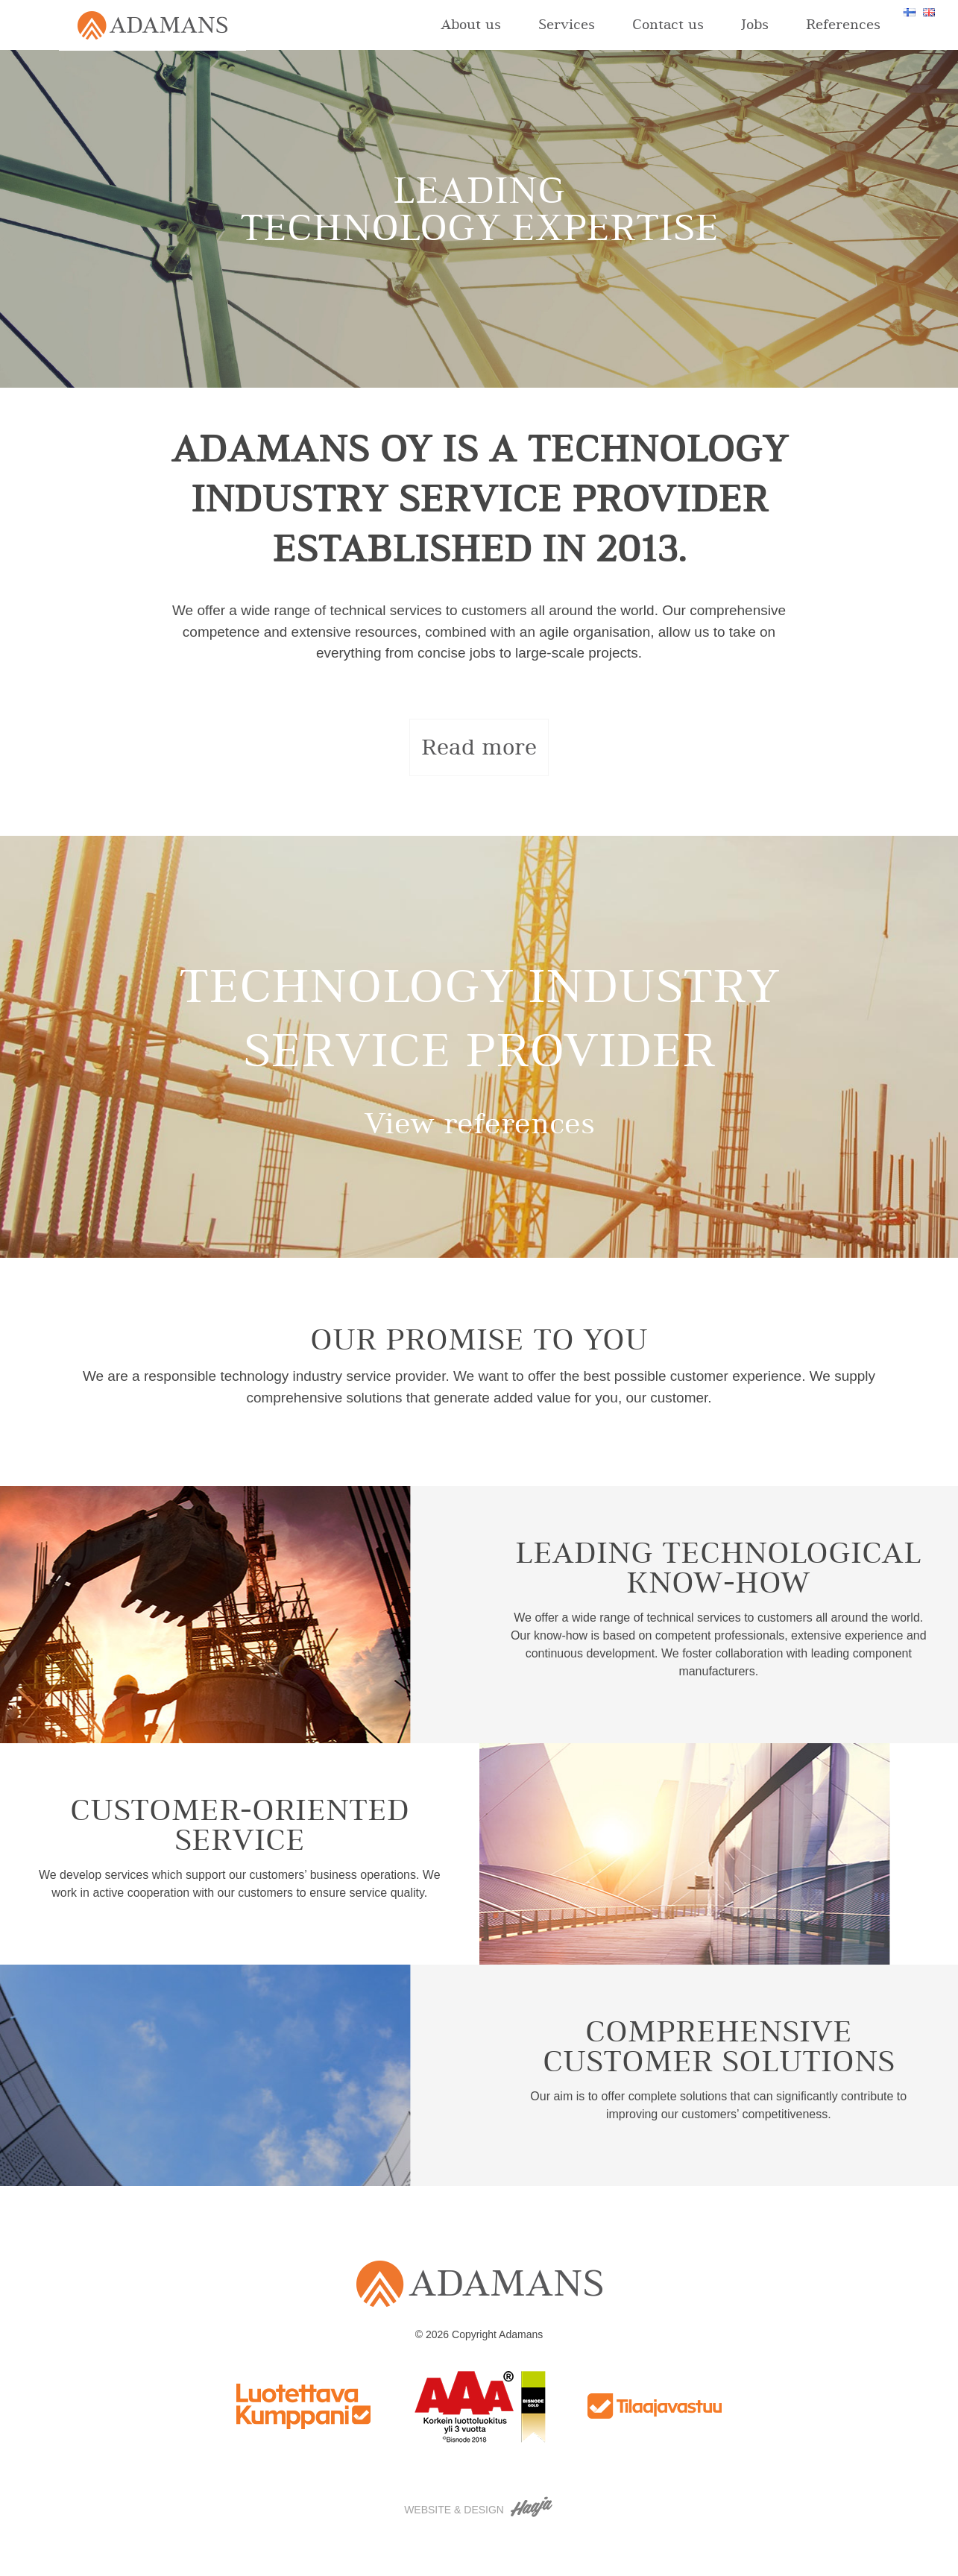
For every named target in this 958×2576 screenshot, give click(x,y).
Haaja (532, 2506)
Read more (479, 747)
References (843, 24)
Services (566, 24)
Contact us (668, 24)
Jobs (755, 24)
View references (479, 1123)
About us (471, 24)
